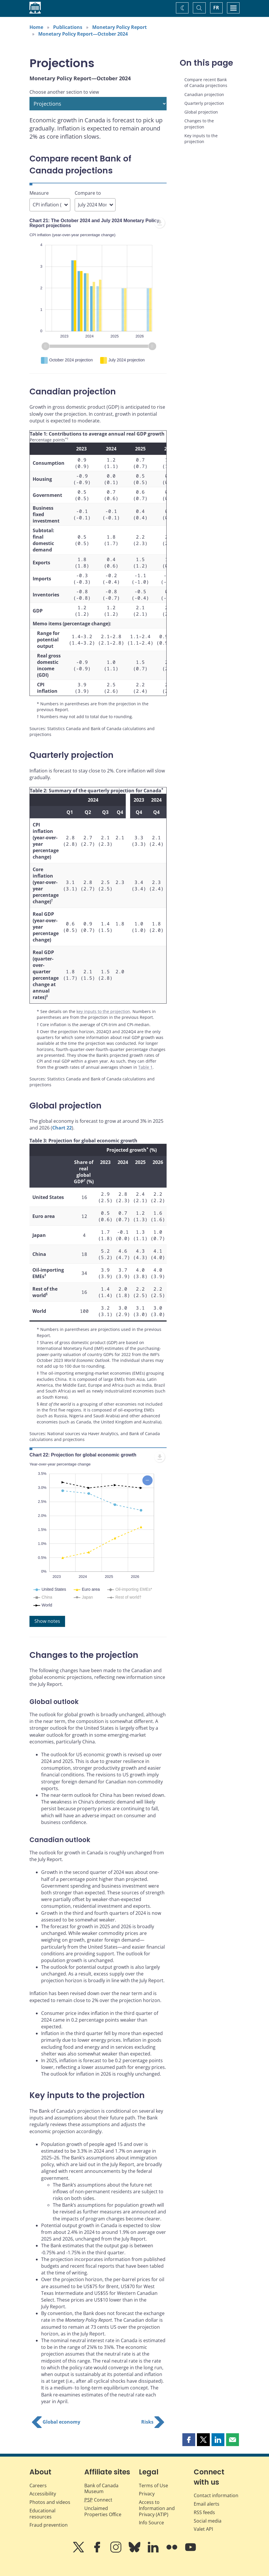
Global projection (201, 112)
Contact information (216, 2527)
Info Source (151, 2554)
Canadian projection (204, 94)
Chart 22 (62, 1128)
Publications (67, 27)
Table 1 (145, 1067)
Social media (207, 2552)
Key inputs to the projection (201, 138)
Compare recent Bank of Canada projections (205, 82)
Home (36, 27)
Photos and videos (49, 2533)
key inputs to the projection (103, 1011)
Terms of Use (153, 2517)
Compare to (88, 193)
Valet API (203, 2560)
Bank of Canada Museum (101, 2520)
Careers (38, 2517)
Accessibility (42, 2525)
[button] (188, 2471)
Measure (39, 193)
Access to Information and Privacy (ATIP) (157, 2539)
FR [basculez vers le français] (216, 7)
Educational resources (42, 2545)
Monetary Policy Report (119, 27)
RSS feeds (204, 2544)
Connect (98, 2531)
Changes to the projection (199, 123)
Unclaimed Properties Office (102, 2543)
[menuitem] (159, 222)
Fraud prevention (48, 2556)
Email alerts (206, 2535)
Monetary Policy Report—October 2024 (83, 34)
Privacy (147, 2525)
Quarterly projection (204, 103)
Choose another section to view (64, 92)
